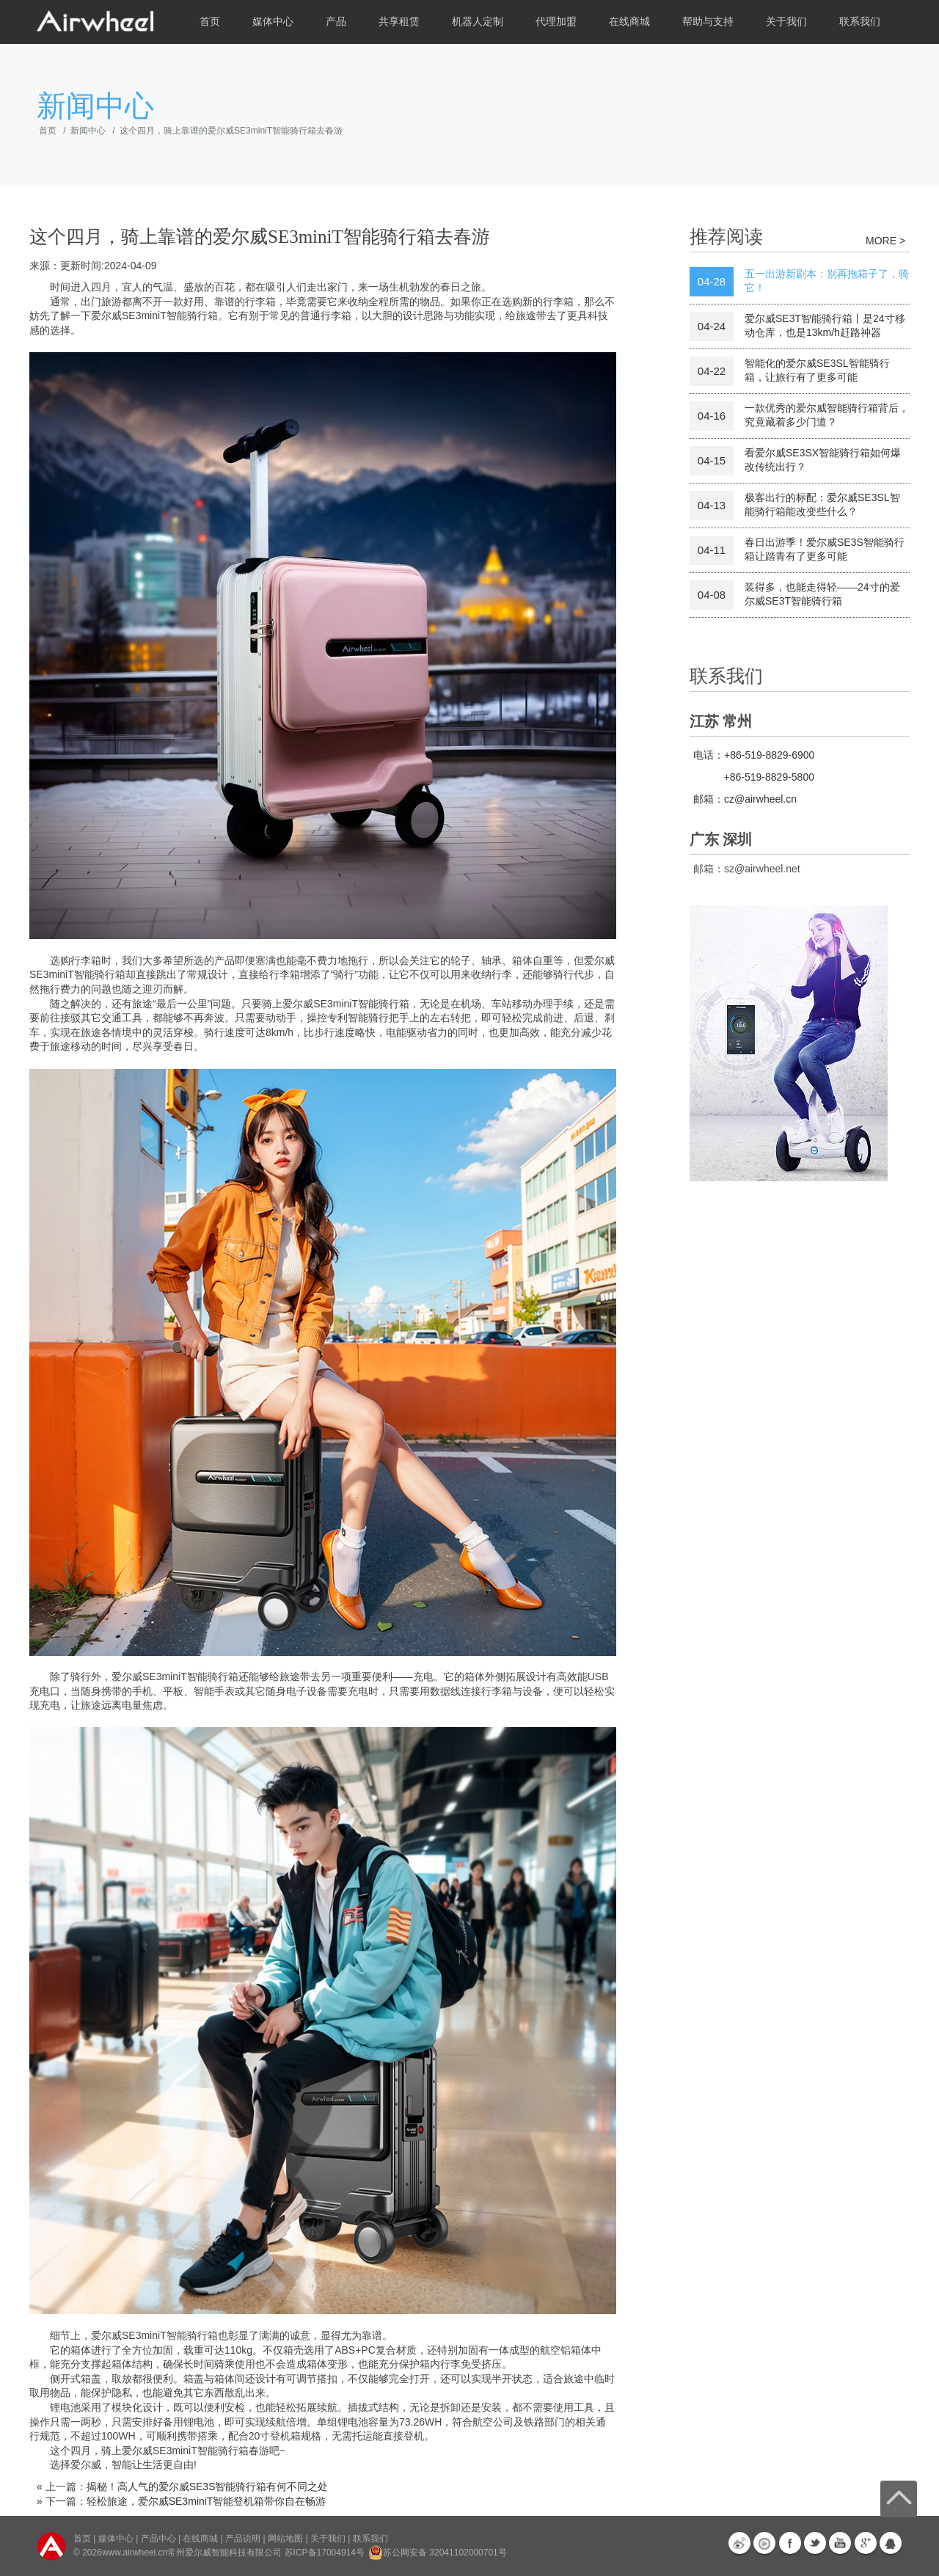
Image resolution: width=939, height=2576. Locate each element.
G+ (866, 2543)
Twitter (815, 2543)
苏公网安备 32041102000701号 (437, 2552)
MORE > (885, 241)
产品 (336, 21)
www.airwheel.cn (134, 2552)
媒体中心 (272, 21)
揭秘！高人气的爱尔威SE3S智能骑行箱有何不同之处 (208, 2486)
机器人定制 (477, 21)
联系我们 (859, 21)
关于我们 (786, 21)
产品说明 (242, 2538)
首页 (210, 21)
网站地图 (285, 2538)
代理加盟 (556, 21)
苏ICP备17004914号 (325, 2552)
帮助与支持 (708, 21)
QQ (891, 2543)
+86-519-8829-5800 (769, 777)
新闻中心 (88, 130)
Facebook (790, 2543)
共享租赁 (399, 21)
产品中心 (158, 2538)
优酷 (764, 2543)
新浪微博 (739, 2543)
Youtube (840, 2543)
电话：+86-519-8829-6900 (753, 755)
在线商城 (629, 21)
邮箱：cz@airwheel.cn (745, 799)
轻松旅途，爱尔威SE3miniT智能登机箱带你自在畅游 (206, 2501)
